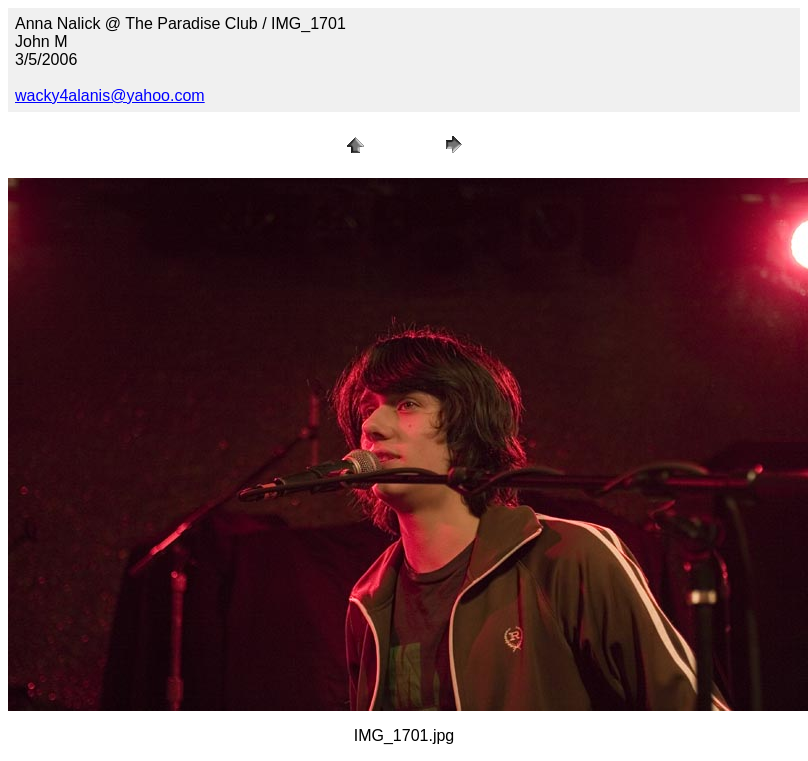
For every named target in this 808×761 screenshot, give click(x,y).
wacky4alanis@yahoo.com (110, 95)
